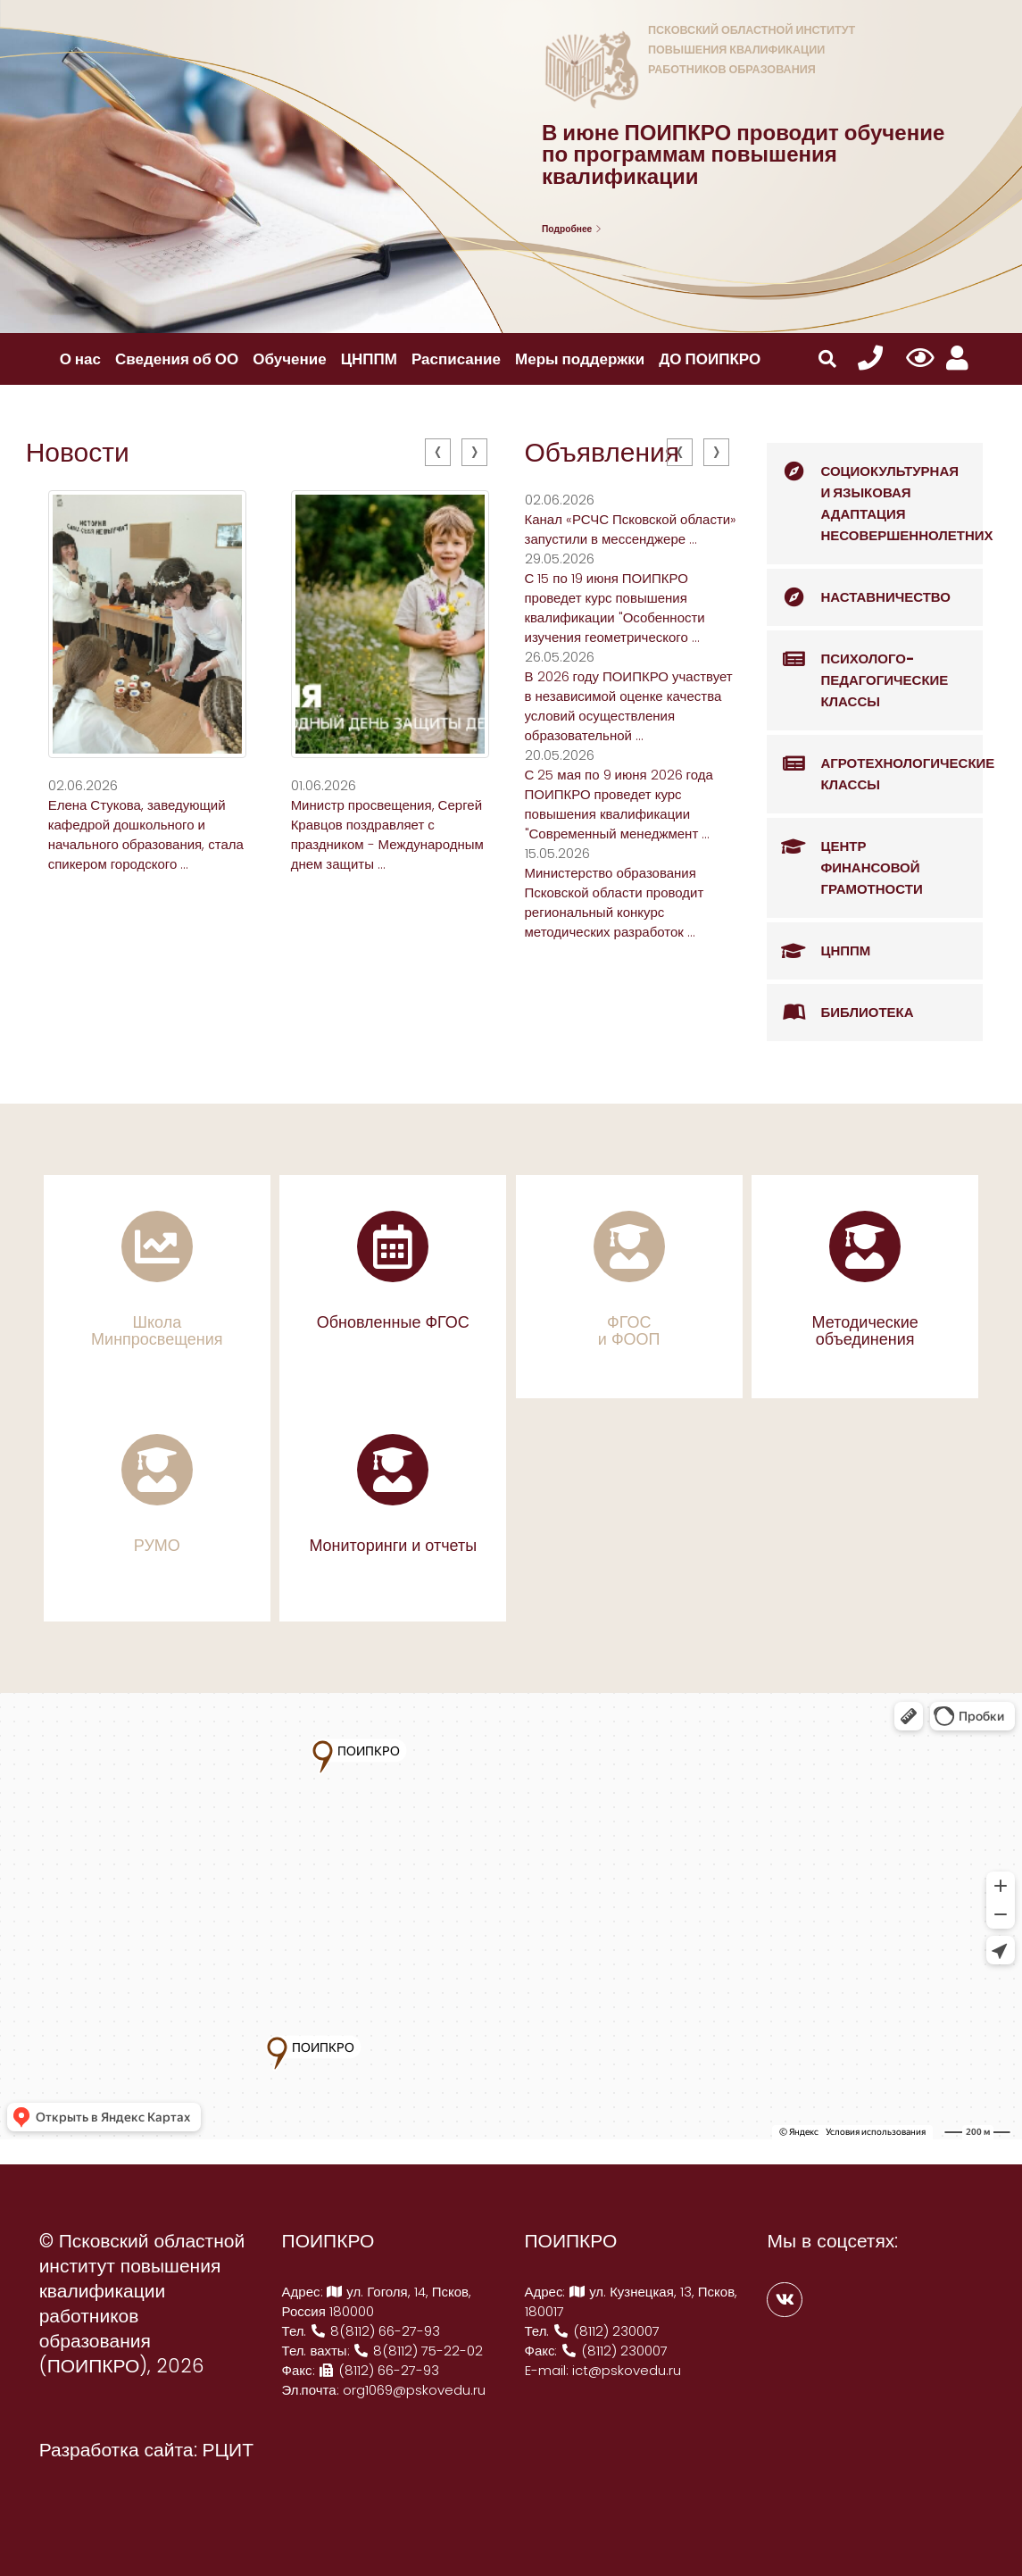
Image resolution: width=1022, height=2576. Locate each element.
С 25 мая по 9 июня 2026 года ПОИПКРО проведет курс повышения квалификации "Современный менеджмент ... (619, 804)
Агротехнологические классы (875, 765)
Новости (77, 452)
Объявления (602, 452)
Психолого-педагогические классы (857, 670)
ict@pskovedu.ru (626, 2370)
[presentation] (438, 452)
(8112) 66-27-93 (379, 2370)
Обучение (289, 359)
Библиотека (840, 1012)
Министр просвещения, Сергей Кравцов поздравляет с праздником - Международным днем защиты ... (387, 834)
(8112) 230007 (606, 2331)
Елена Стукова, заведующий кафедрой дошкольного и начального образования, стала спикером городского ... (146, 834)
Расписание (456, 359)
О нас (80, 359)
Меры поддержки (579, 359)
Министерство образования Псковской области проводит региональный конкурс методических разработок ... (614, 902)
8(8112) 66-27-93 (375, 2331)
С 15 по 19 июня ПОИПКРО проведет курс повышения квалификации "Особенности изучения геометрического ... (615, 607)
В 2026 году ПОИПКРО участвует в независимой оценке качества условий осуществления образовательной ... (629, 706)
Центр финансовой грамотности (844, 858)
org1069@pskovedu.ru (414, 2389)
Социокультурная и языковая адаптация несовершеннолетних (875, 494)
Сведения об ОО (176, 359)
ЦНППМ (369, 359)
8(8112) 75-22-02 (418, 2350)
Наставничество (859, 597)
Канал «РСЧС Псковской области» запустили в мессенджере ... (631, 529)
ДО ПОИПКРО (709, 359)
